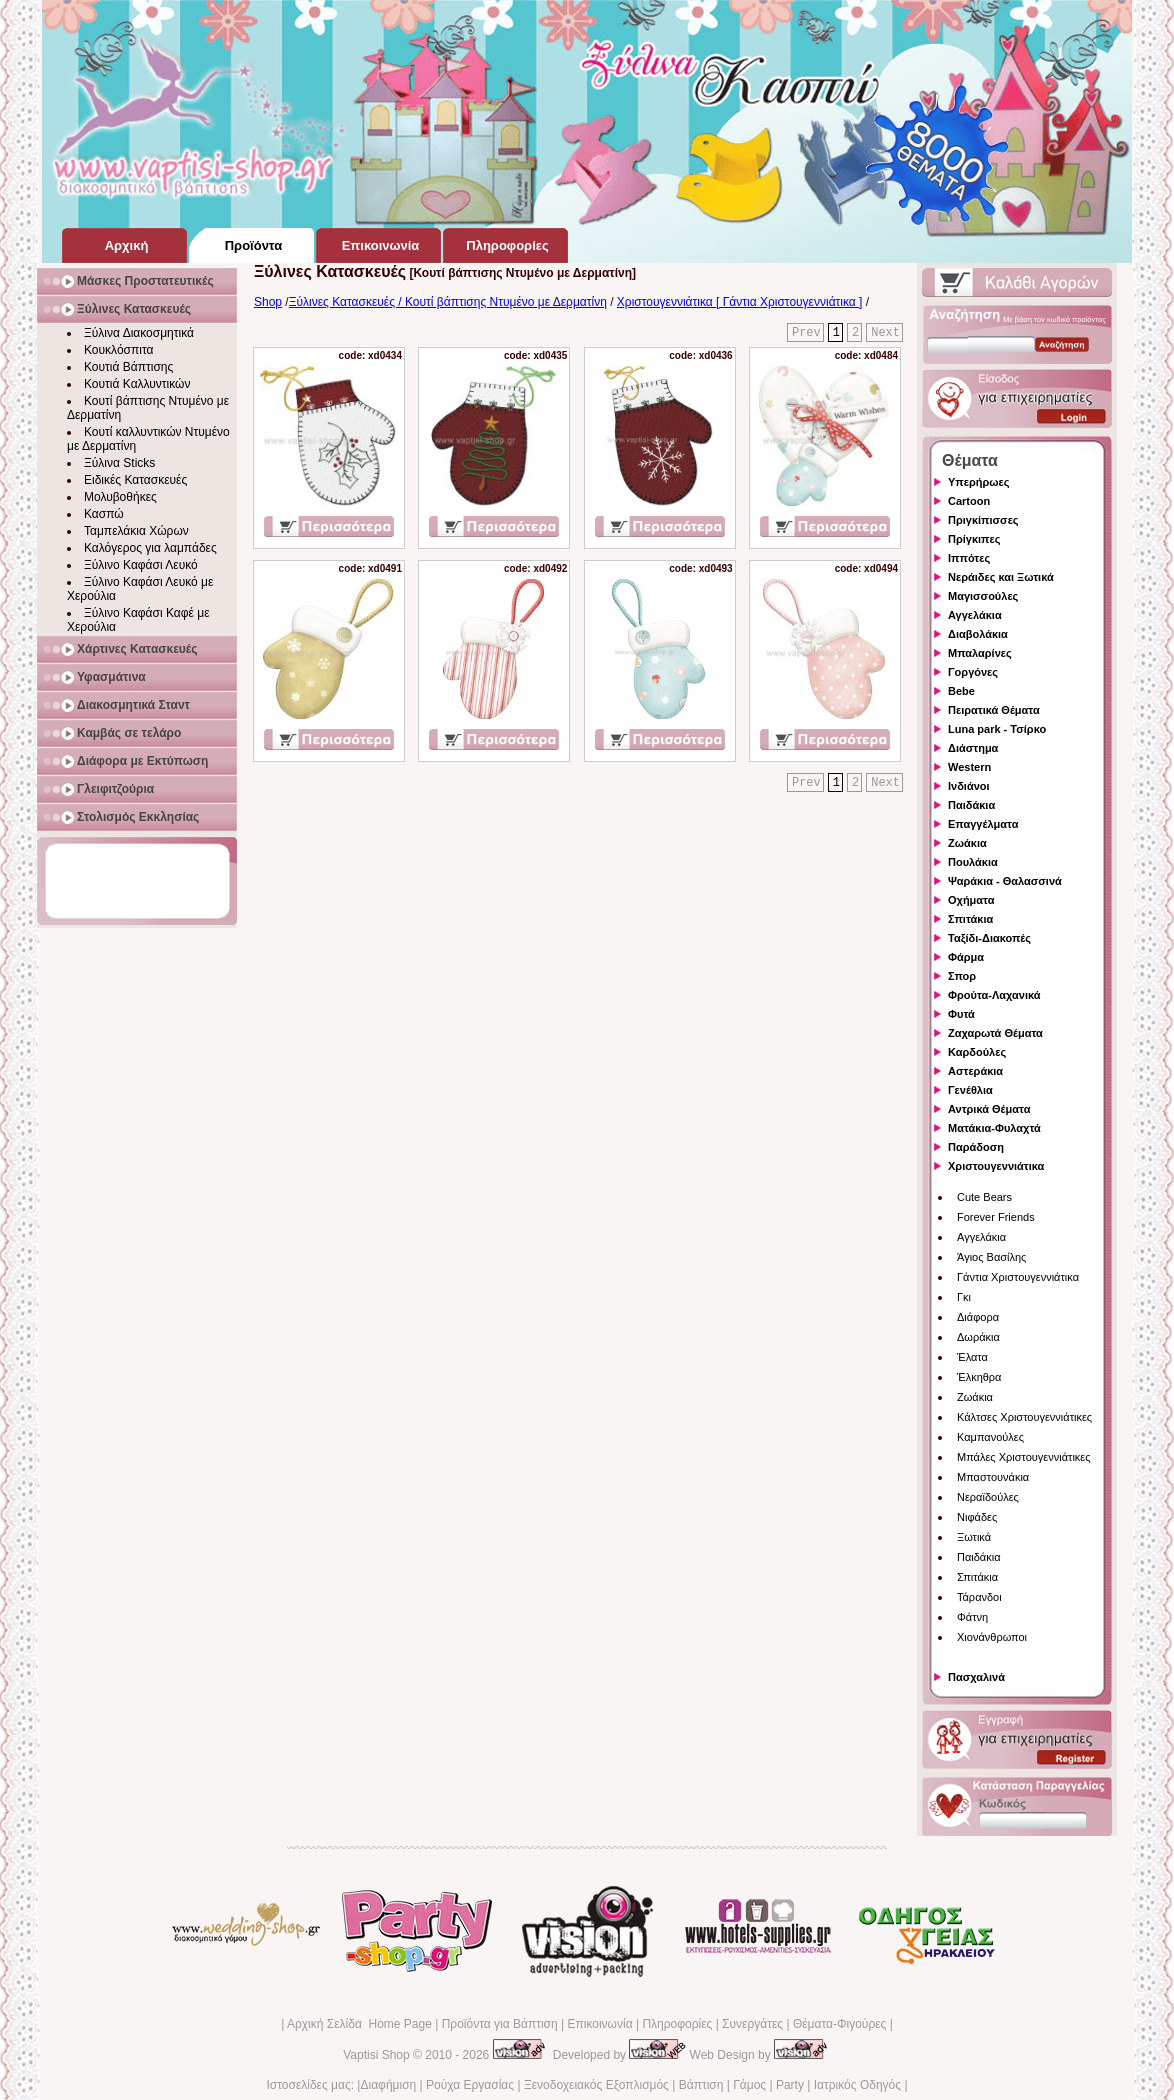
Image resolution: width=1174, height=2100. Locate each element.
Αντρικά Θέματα (989, 1109)
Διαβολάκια (978, 634)
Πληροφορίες (677, 2024)
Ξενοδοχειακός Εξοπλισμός (596, 2085)
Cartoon (969, 501)
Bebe (961, 691)
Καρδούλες (977, 1052)
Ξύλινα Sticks (119, 463)
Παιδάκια (971, 805)
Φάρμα (966, 957)
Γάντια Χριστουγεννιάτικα (1018, 1277)
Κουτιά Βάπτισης (128, 367)
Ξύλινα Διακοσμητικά (139, 333)
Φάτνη (972, 1617)
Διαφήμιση (388, 2085)
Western (969, 767)
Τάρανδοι (979, 1597)
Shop (268, 302)
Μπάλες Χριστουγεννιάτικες (1024, 1457)
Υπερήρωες (979, 482)
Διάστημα (973, 748)
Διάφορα (978, 1317)
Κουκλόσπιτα (118, 350)
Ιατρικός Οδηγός (857, 2085)
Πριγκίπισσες (983, 520)
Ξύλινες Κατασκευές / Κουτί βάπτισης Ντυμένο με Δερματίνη (448, 302)
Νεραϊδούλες (988, 1497)
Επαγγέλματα (983, 824)
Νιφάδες (977, 1517)
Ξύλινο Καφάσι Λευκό (141, 565)
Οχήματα (971, 900)
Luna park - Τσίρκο (997, 729)
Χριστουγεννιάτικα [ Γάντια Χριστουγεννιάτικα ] (740, 302)
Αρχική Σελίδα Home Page (359, 2024)
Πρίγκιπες (974, 539)
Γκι (964, 1297)
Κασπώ (104, 514)
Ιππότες (969, 558)
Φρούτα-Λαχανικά (994, 995)
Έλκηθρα (979, 1377)
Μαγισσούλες (983, 596)
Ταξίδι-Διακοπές (989, 938)
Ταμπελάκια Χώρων (136, 531)
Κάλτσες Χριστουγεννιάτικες (1024, 1417)
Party (790, 2085)
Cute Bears (984, 1197)
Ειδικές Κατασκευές (135, 480)
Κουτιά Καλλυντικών (137, 384)
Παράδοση (976, 1147)
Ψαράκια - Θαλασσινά (1005, 881)
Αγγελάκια (975, 615)
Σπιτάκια (970, 919)
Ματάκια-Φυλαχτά (994, 1128)
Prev (806, 333)
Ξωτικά (974, 1537)
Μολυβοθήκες (120, 497)
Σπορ (962, 976)
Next (885, 333)
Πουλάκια (973, 862)
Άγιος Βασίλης (991, 1257)
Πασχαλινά (976, 1677)
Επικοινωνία (599, 2024)
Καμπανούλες (990, 1437)
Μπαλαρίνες (980, 653)
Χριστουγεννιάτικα (996, 1166)
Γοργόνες (973, 672)
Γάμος (749, 2085)
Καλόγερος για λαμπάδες (150, 548)
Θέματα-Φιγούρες (839, 2024)
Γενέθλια (970, 1090)
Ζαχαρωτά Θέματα (995, 1033)
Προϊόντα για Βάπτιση (500, 2024)
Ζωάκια (967, 843)
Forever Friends (996, 1217)
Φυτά (961, 1014)
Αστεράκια (975, 1071)
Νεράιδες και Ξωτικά (1001, 577)
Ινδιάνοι (969, 786)
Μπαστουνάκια (993, 1477)
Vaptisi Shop (376, 2055)
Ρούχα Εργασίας (470, 2085)
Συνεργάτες (752, 2024)
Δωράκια (978, 1337)
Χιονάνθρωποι (992, 1637)
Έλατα (972, 1357)
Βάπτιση (701, 2085)
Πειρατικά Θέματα (994, 710)
